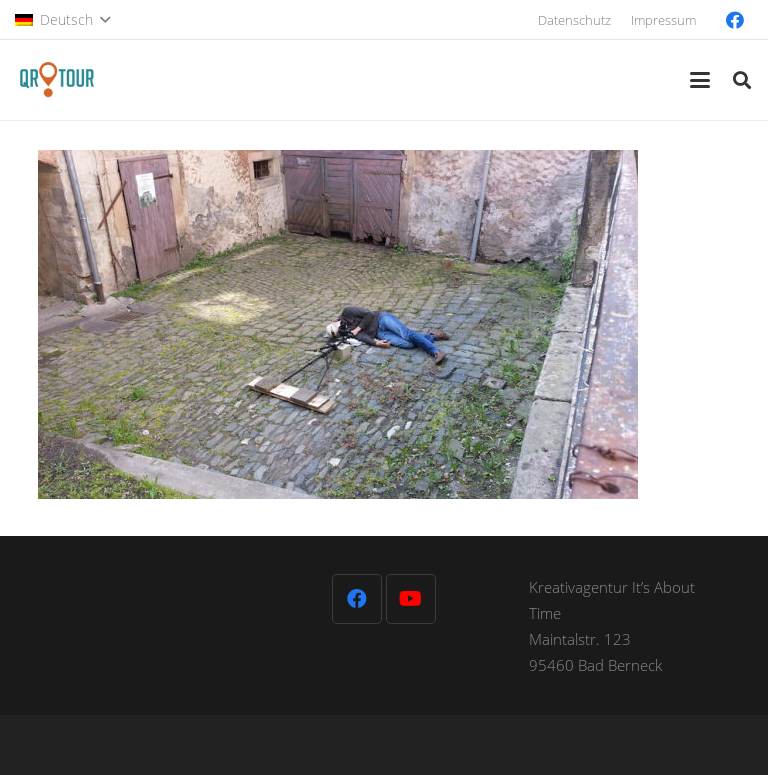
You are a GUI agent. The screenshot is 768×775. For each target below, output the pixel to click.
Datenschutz (574, 20)
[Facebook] (735, 20)
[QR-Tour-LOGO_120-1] (56, 80)
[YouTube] (411, 599)
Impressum (663, 20)
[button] (62, 20)
